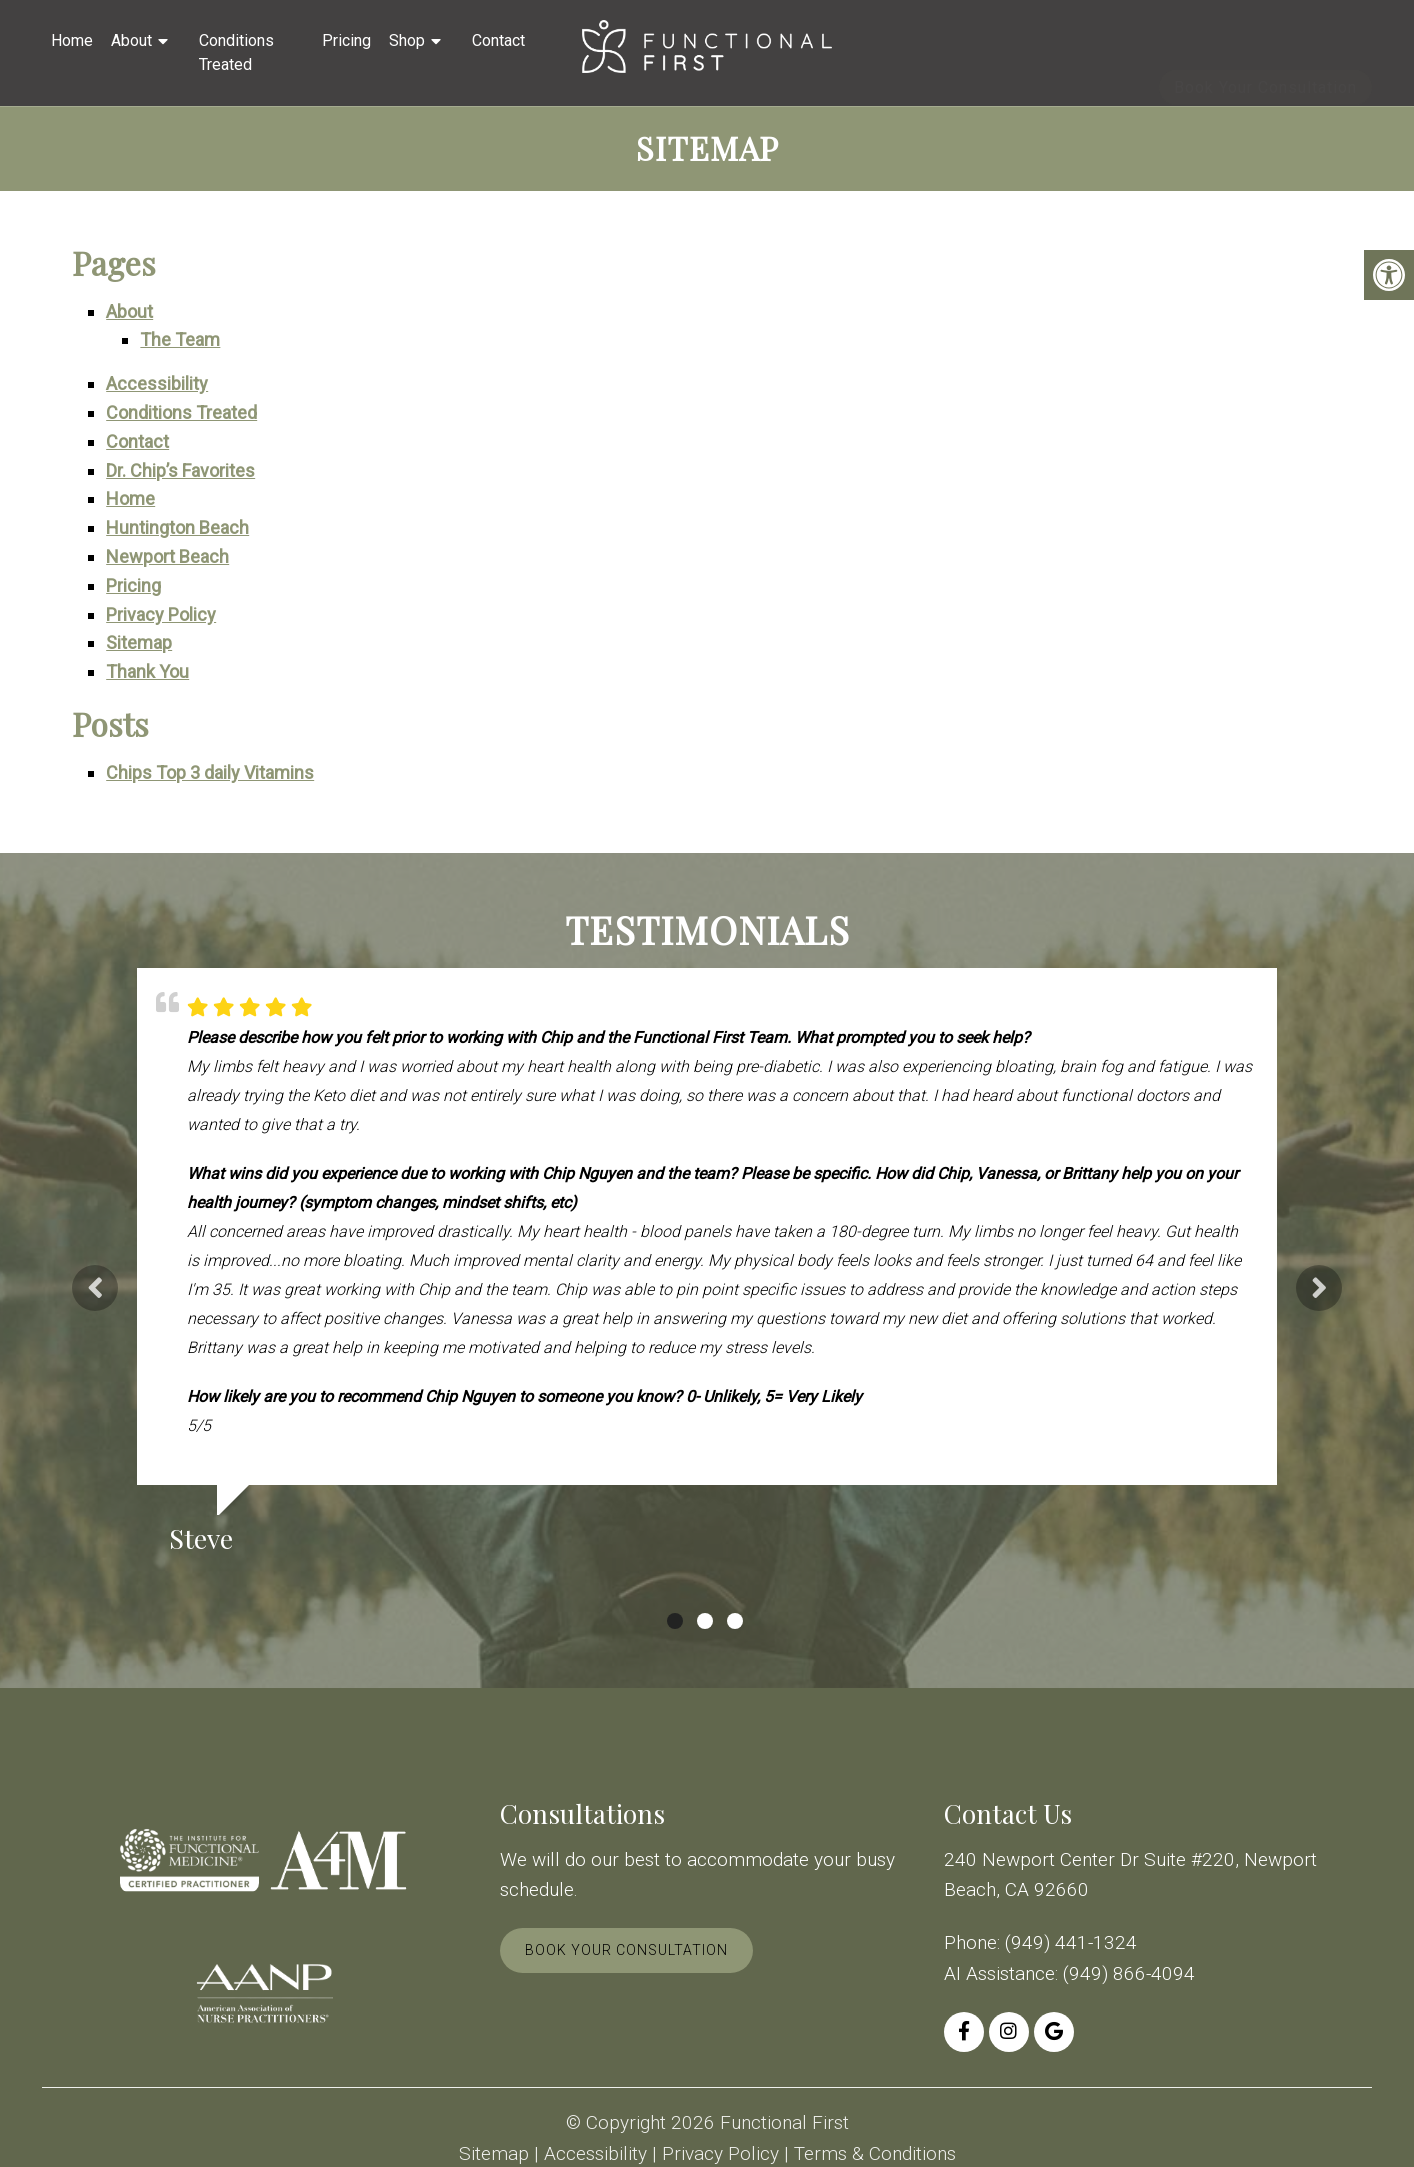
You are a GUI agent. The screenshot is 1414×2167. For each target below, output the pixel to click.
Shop (407, 40)
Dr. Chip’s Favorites (180, 470)
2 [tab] (705, 1621)
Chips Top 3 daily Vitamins (210, 772)
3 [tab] (735, 1621)
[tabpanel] (707, 1269)
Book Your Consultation (1265, 54)
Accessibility (157, 383)
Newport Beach (167, 556)
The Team (180, 339)
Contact (498, 40)
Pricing (346, 40)
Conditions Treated (236, 52)
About (131, 40)
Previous (95, 1288)
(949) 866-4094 (1129, 1973)
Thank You (147, 671)
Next (1319, 1288)
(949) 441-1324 (1071, 1942)
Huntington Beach (177, 527)
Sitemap (139, 642)
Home (72, 40)
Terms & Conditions (875, 2153)
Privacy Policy (161, 614)
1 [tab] (675, 1621)
